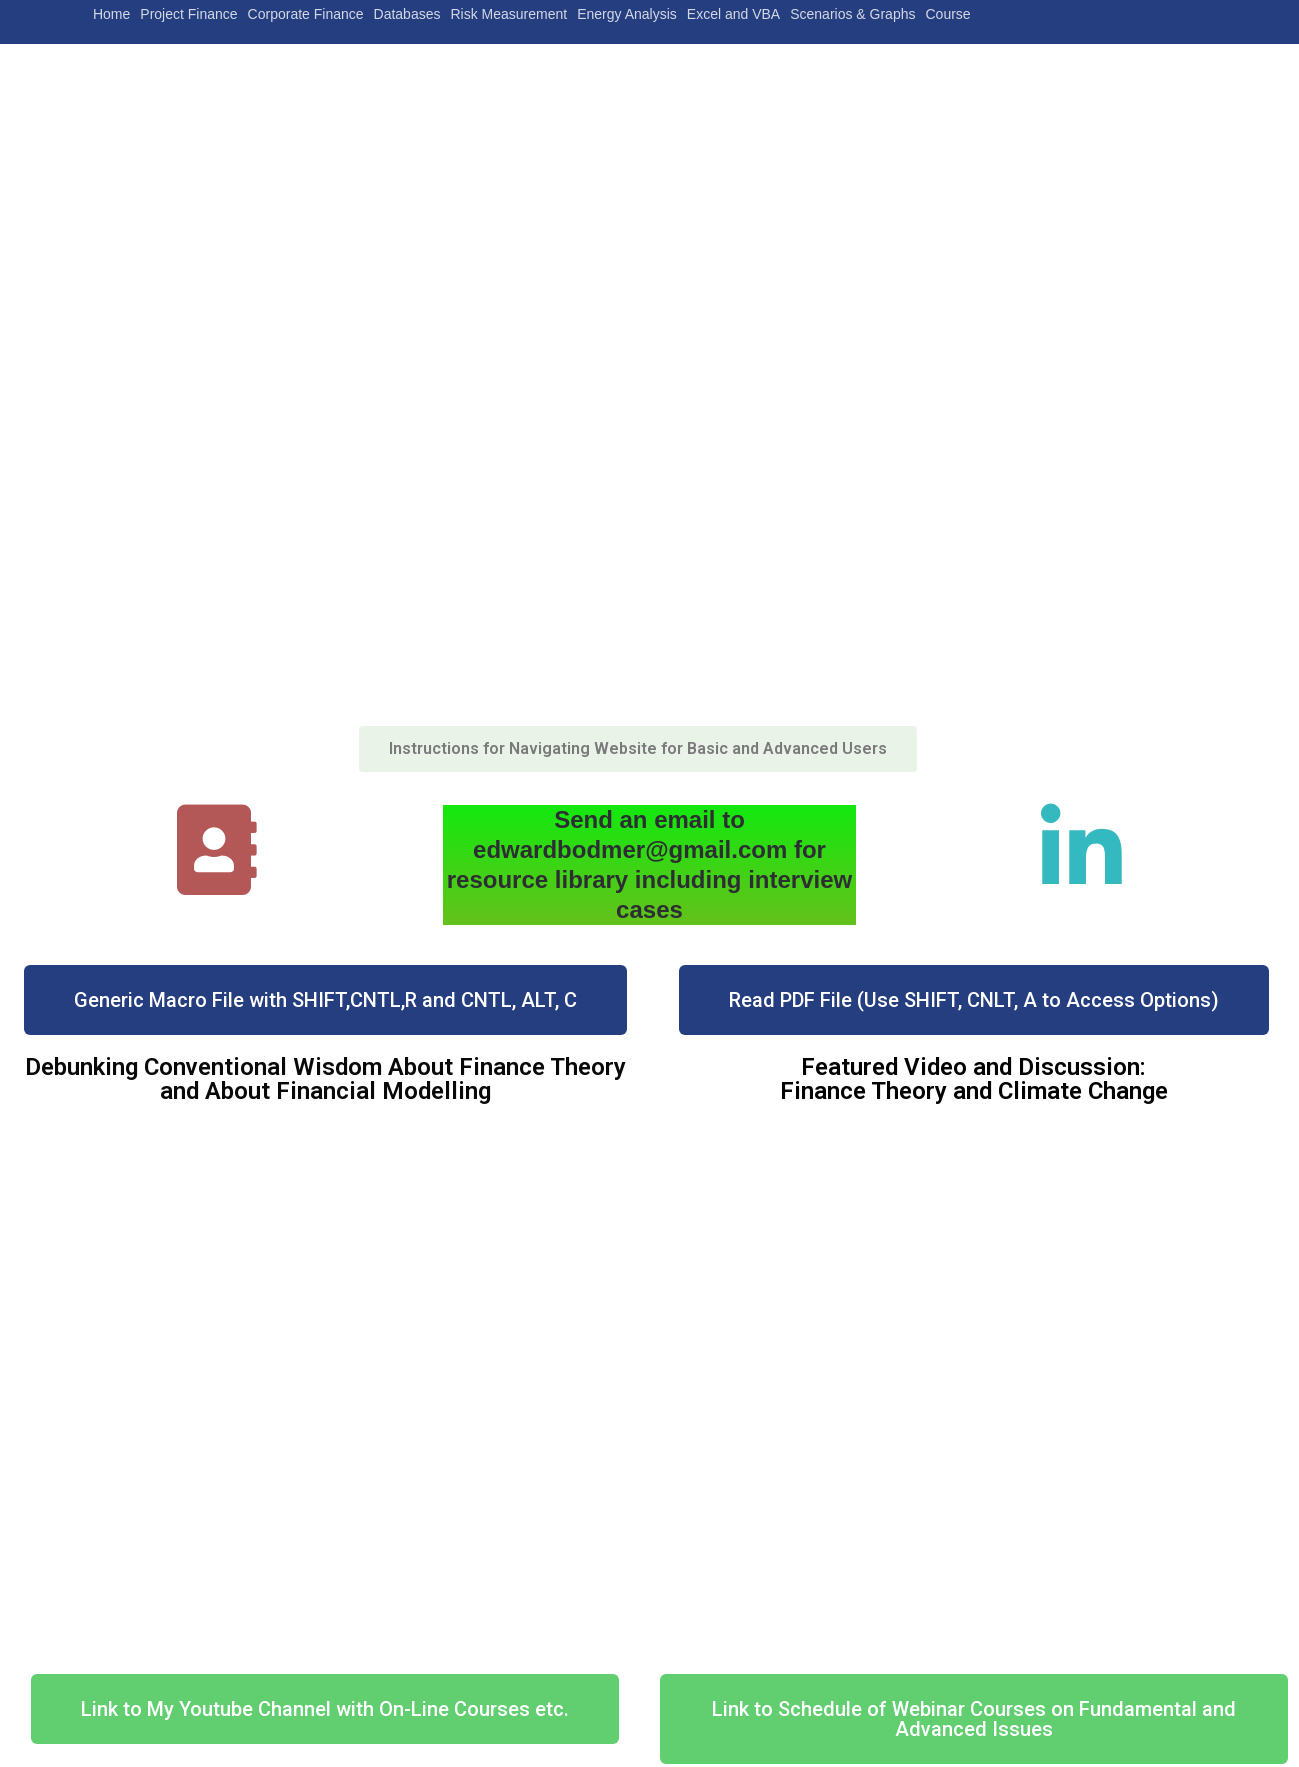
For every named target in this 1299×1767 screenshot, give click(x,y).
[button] (638, 749)
